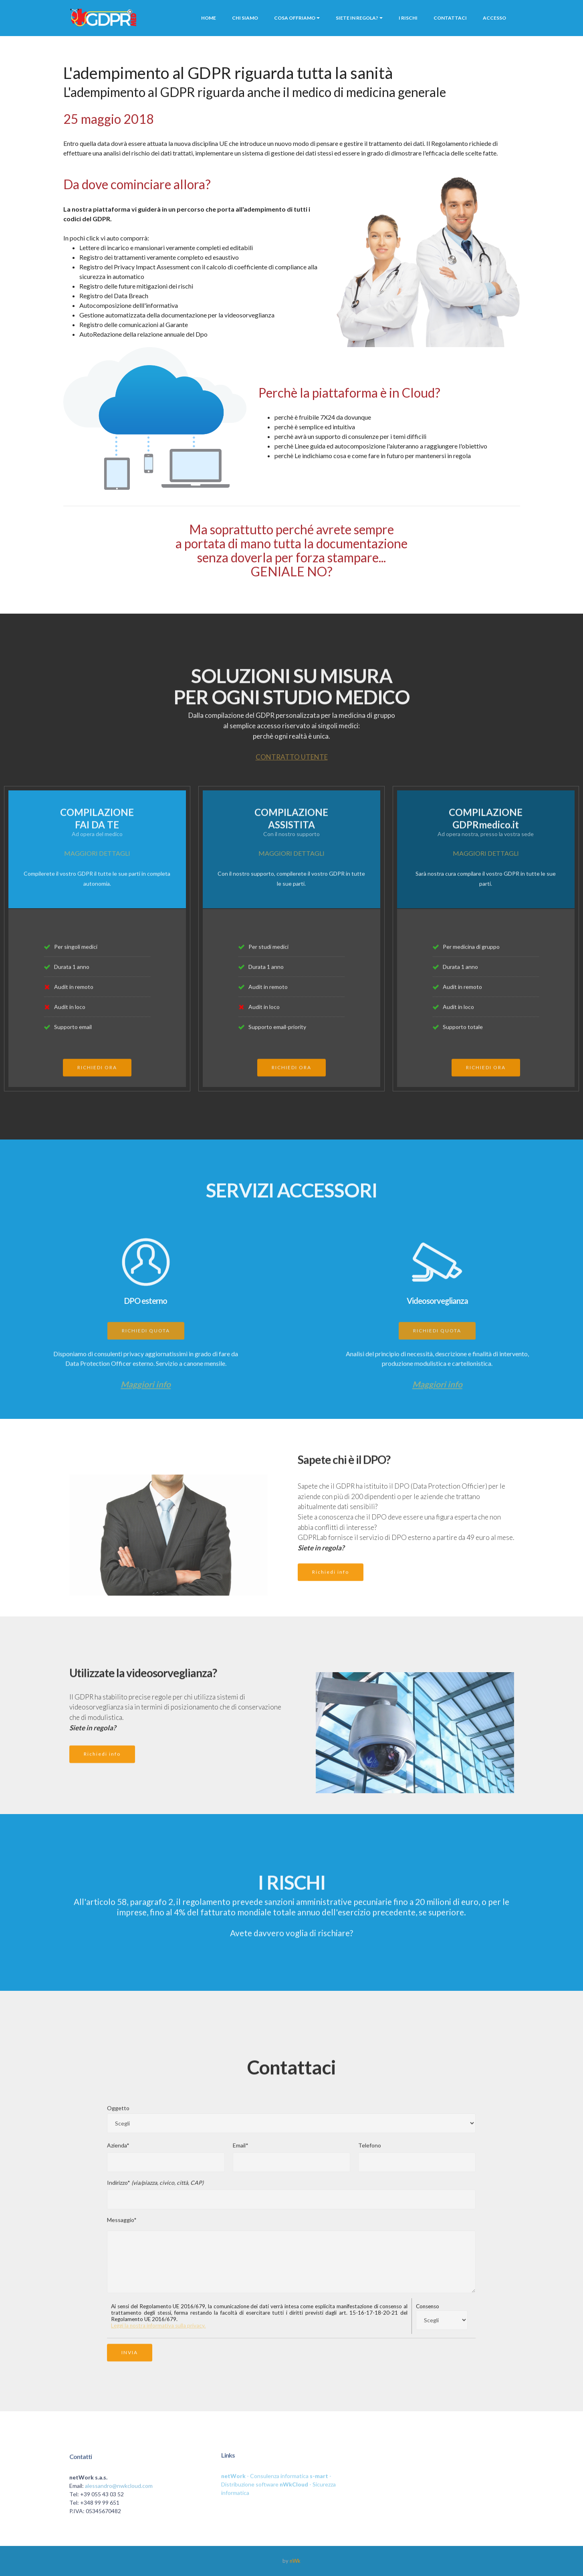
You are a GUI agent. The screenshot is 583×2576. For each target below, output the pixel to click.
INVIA (129, 2368)
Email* (240, 2152)
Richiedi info (330, 1588)
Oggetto (118, 2115)
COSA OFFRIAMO (294, 18)
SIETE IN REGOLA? (357, 18)
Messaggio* (122, 2227)
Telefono (369, 2152)
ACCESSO (494, 18)
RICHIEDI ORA (97, 1084)
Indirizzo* (155, 2189)
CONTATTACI (450, 18)
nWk (295, 2561)
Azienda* (118, 2152)
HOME (208, 18)
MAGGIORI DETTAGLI (97, 853)
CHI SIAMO (245, 18)
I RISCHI (408, 18)
